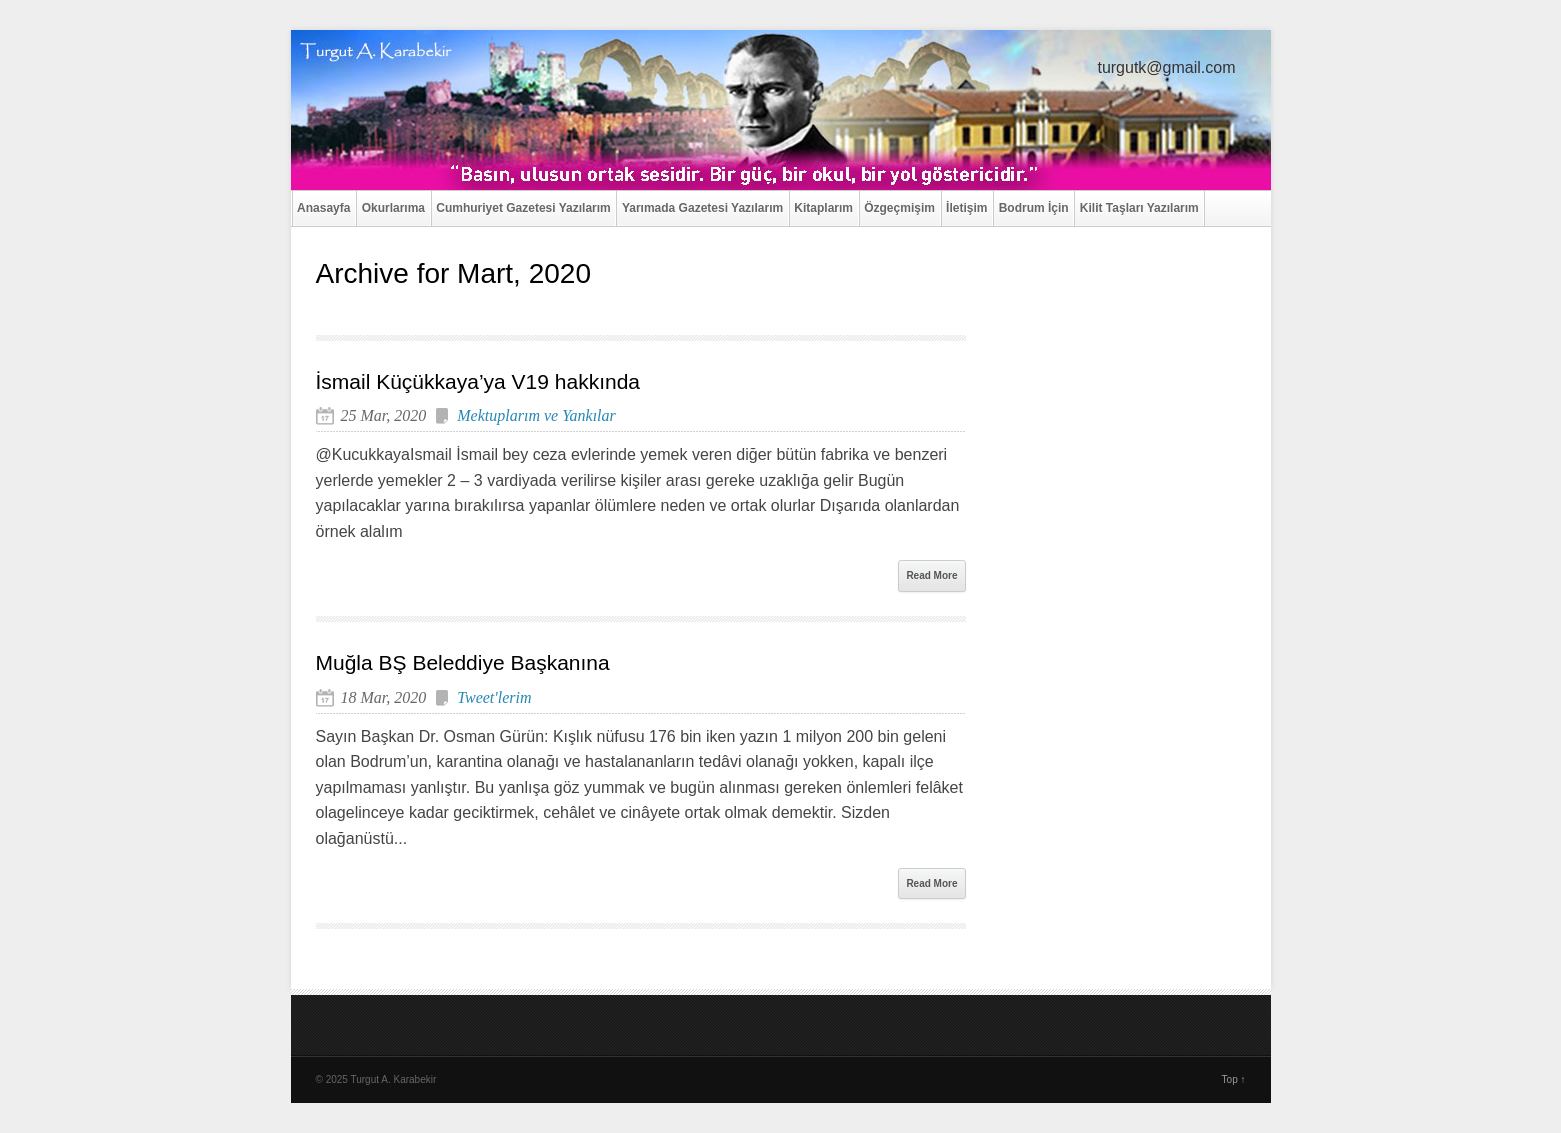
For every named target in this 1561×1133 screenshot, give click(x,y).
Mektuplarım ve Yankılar (536, 415)
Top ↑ (1234, 1079)
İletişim (966, 208)
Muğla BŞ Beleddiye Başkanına (463, 662)
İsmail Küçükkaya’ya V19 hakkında (478, 381)
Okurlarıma (393, 208)
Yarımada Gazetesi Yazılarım (702, 208)
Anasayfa (323, 208)
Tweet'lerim (494, 697)
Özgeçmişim (899, 208)
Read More (931, 575)
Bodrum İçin (1034, 208)
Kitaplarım (823, 208)
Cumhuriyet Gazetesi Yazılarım (523, 208)
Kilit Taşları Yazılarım (1139, 208)
